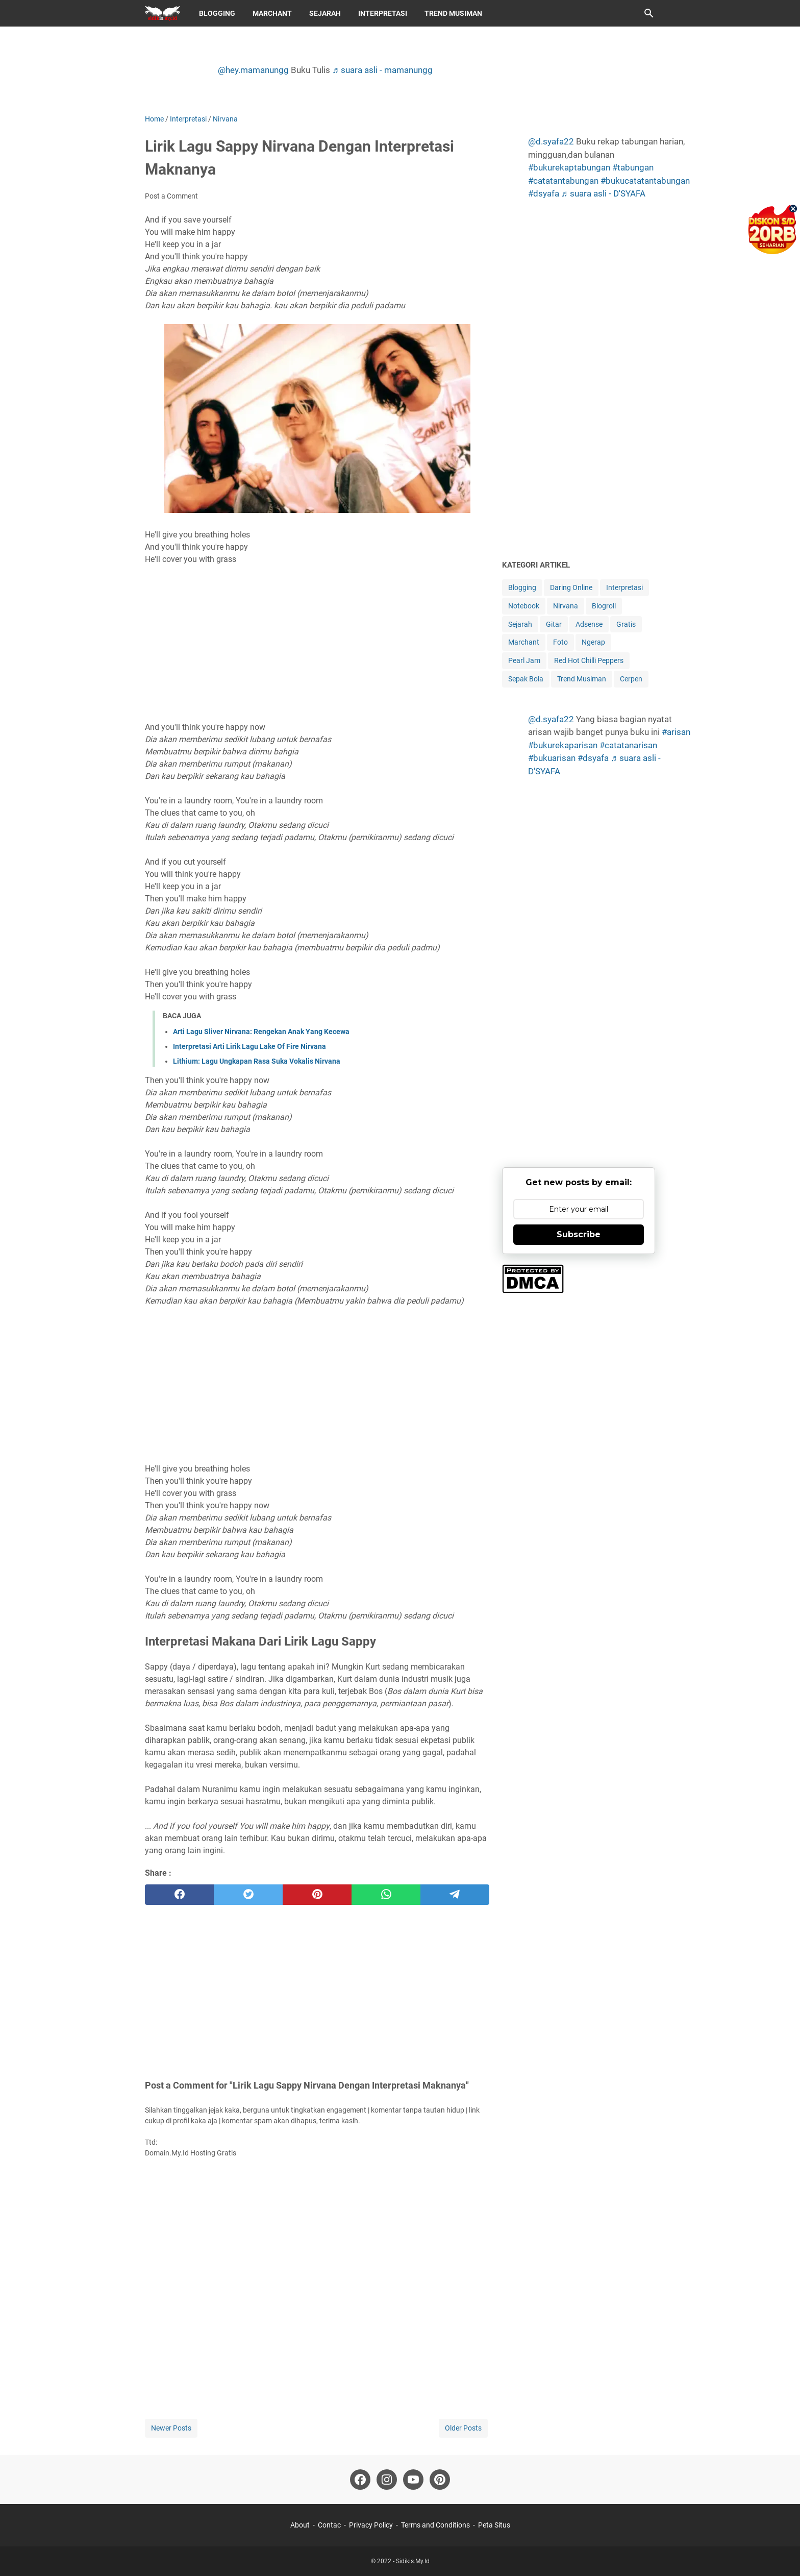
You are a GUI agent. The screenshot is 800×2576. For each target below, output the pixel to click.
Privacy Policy (371, 2525)
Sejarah (325, 13)
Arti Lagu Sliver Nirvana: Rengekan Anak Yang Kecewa (261, 1031)
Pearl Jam (524, 660)
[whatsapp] (386, 1894)
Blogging (217, 13)
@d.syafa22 (551, 141)
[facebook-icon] (360, 2479)
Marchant (272, 13)
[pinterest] (317, 1894)
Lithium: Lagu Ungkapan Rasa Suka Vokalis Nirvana (256, 1061)
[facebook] (179, 1894)
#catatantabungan (563, 181)
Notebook (523, 606)
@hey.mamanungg (253, 70)
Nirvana (565, 606)
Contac (329, 2525)
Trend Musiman (453, 13)
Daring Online (571, 587)
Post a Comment (171, 196)
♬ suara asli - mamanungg (382, 70)
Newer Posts (171, 2428)
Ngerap (593, 642)
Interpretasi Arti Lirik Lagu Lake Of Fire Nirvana (249, 1046)
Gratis (626, 624)
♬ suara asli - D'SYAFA (603, 193)
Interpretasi (382, 13)
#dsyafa (543, 193)
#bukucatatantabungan (645, 181)
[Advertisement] (317, 643)
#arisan (676, 732)
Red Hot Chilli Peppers (588, 660)
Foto (560, 642)
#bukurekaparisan (562, 745)
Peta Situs (494, 2525)
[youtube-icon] (413, 2479)
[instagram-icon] (387, 2479)
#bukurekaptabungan (569, 167)
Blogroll (604, 606)
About (300, 2525)
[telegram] (454, 1894)
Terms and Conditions (435, 2525)
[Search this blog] (649, 13)
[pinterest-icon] (440, 2479)
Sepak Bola (525, 679)
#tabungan (633, 167)
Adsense (589, 624)
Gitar (554, 624)
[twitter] (248, 1894)
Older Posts (463, 2428)
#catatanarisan (628, 745)
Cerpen (631, 679)
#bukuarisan (552, 758)
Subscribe (579, 1234)
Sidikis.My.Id (413, 2561)
